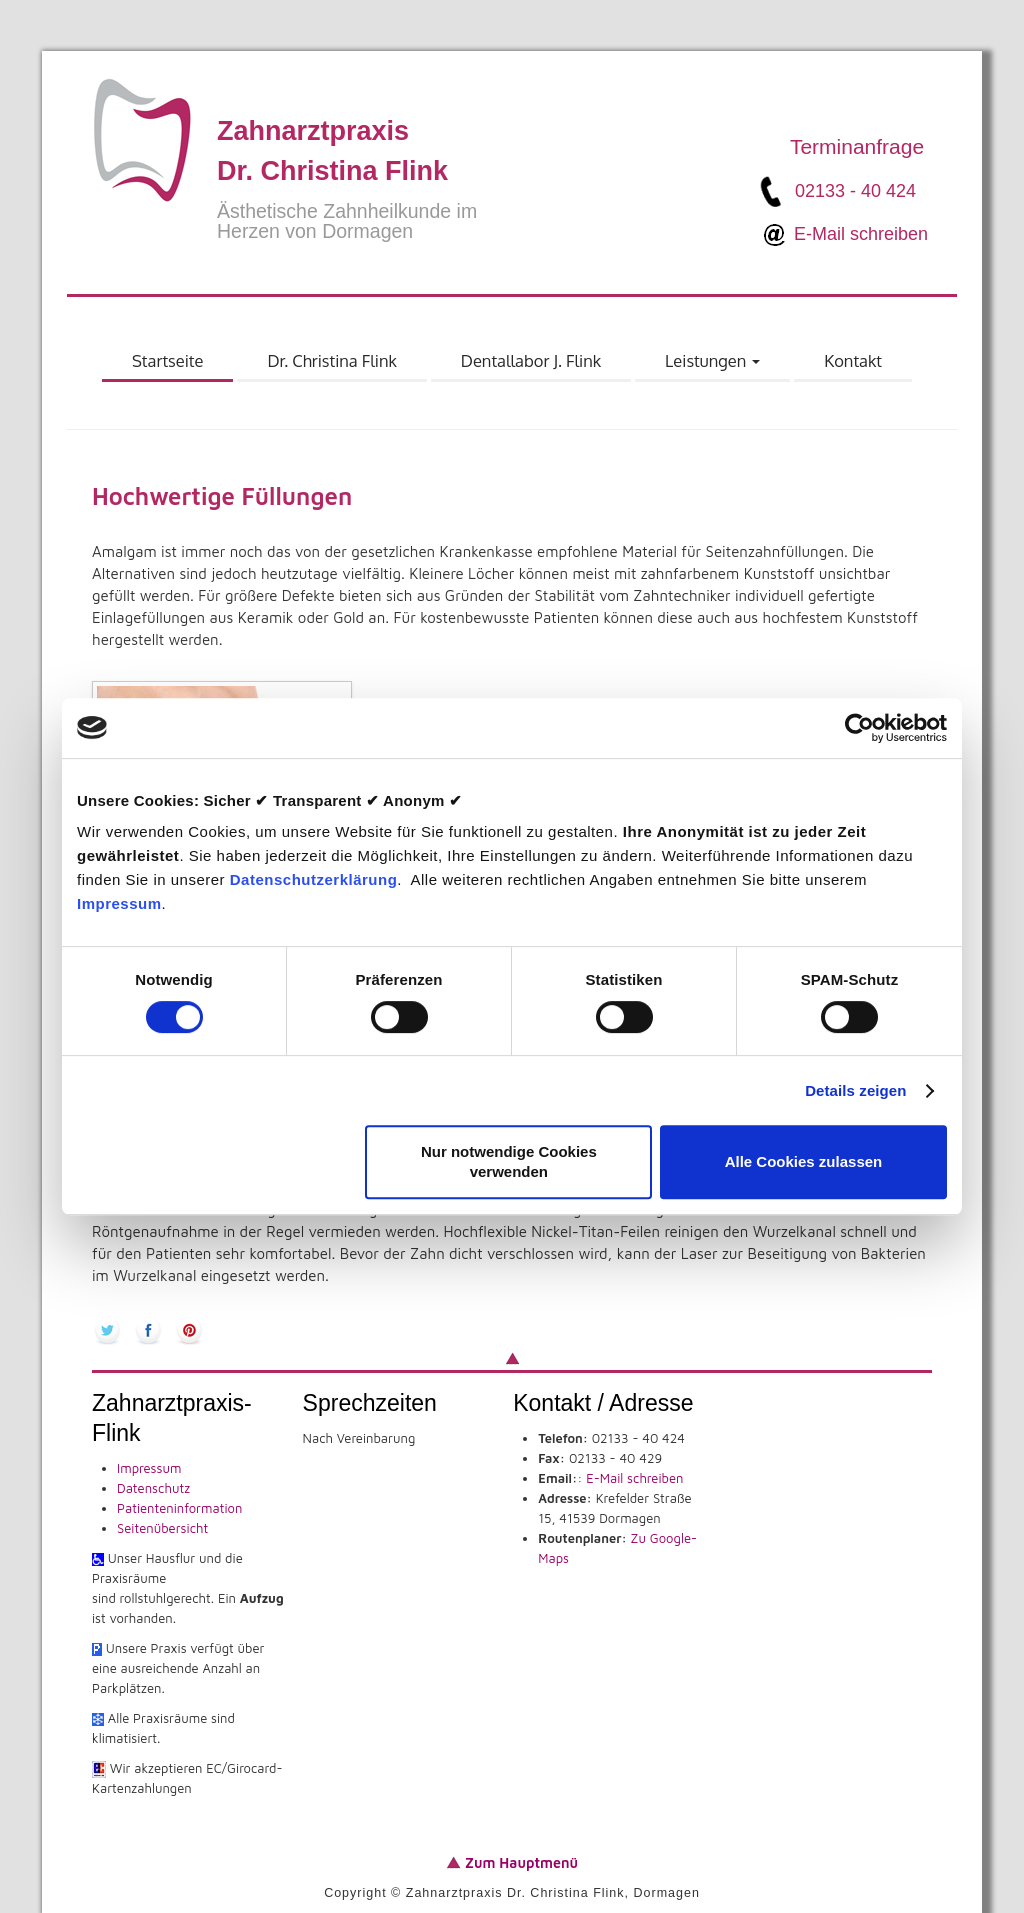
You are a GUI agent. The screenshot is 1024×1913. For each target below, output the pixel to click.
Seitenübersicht (162, 1528)
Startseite (167, 360)
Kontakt (853, 360)
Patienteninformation (179, 1508)
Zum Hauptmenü (519, 1862)
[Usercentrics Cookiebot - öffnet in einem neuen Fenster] (859, 728)
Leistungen (713, 366)
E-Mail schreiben (861, 233)
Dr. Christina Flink (331, 360)
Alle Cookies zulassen (804, 1161)
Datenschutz (153, 1488)
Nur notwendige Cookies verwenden (509, 1161)
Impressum (119, 903)
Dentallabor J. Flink (531, 360)
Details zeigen (855, 1090)
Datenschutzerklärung (314, 879)
